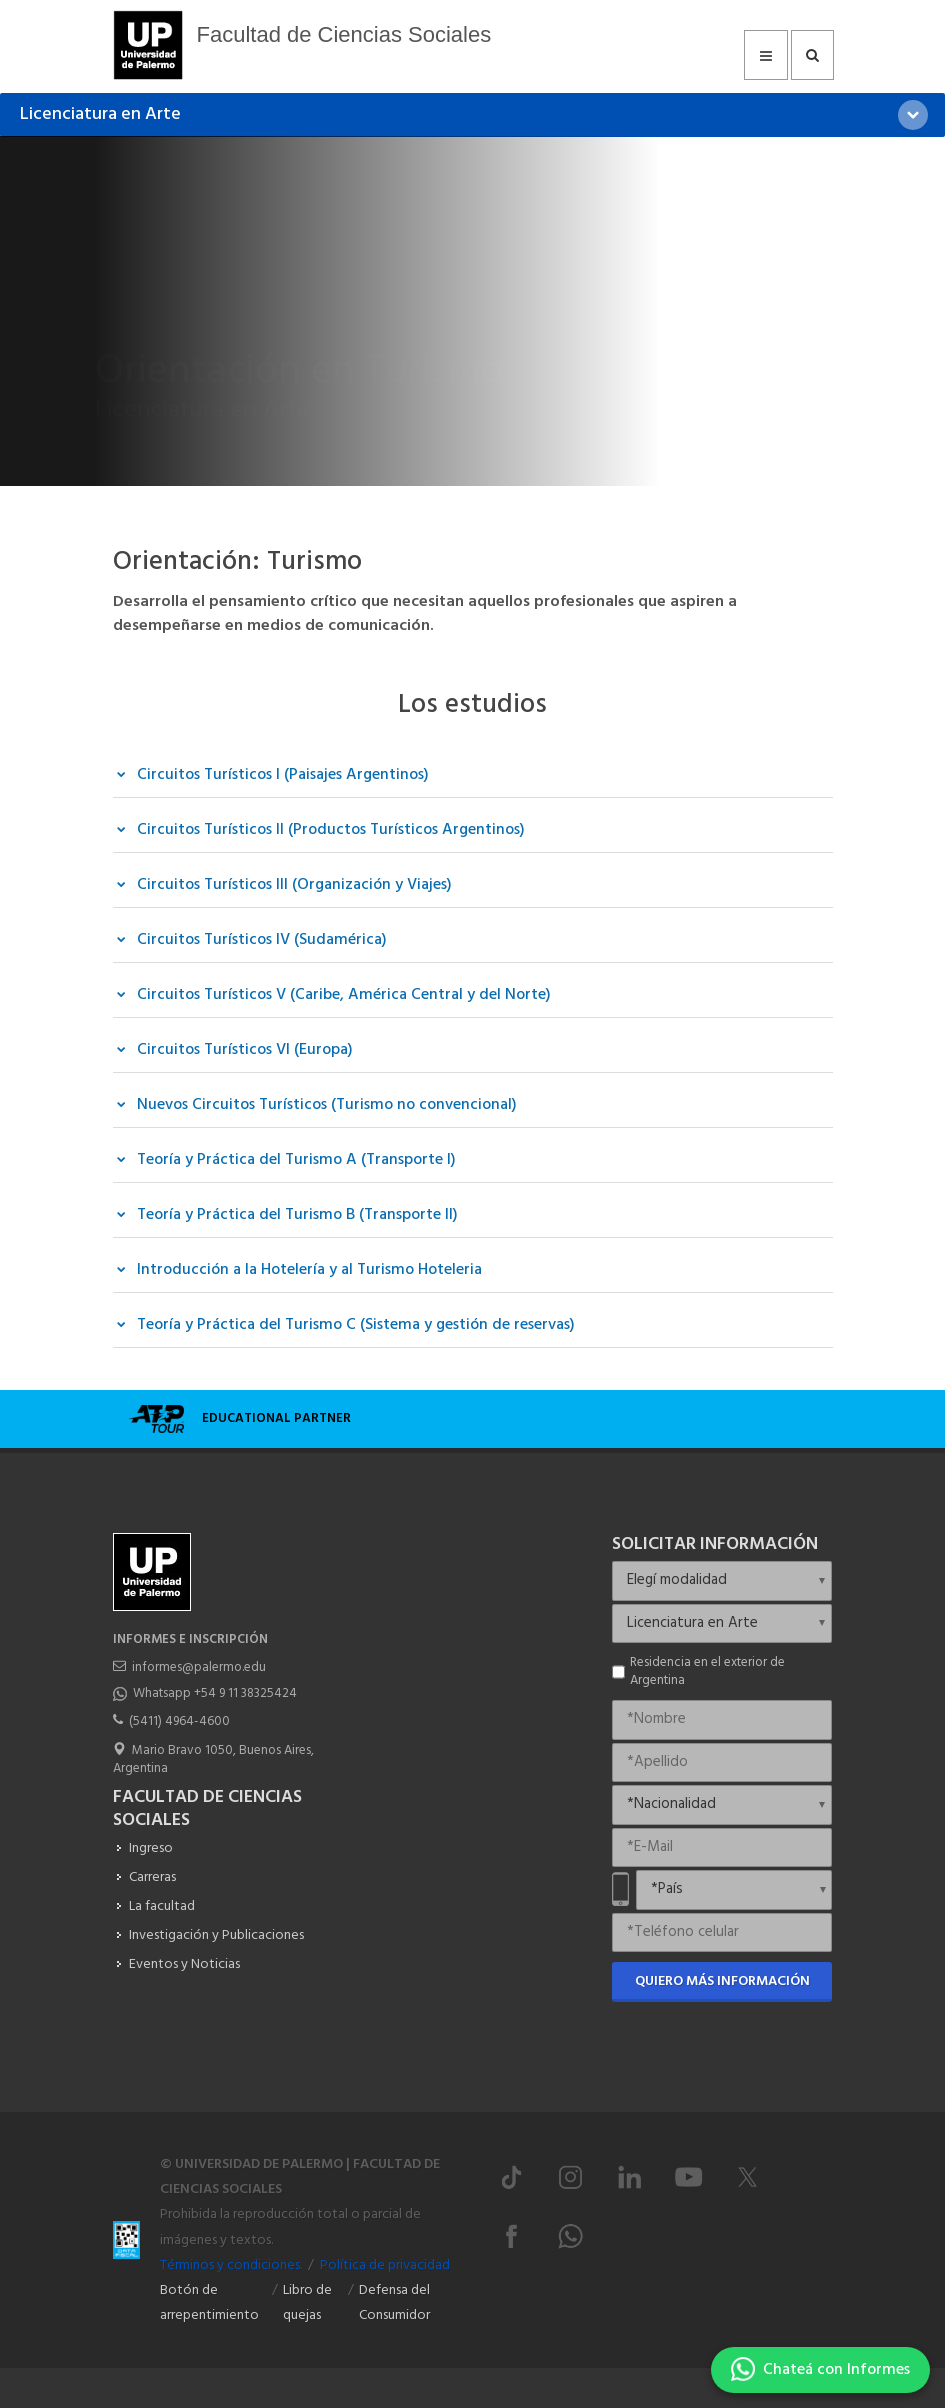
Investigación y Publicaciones (216, 1935)
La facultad (162, 1906)
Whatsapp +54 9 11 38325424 (215, 1693)
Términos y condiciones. (231, 2265)
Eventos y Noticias (184, 1964)
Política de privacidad (385, 2265)
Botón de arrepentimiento (209, 2303)
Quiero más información (722, 1981)
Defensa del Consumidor (394, 2303)
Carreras (152, 1877)
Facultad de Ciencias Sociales (344, 34)
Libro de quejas (307, 2303)
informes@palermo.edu (199, 1667)
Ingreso (151, 1848)
